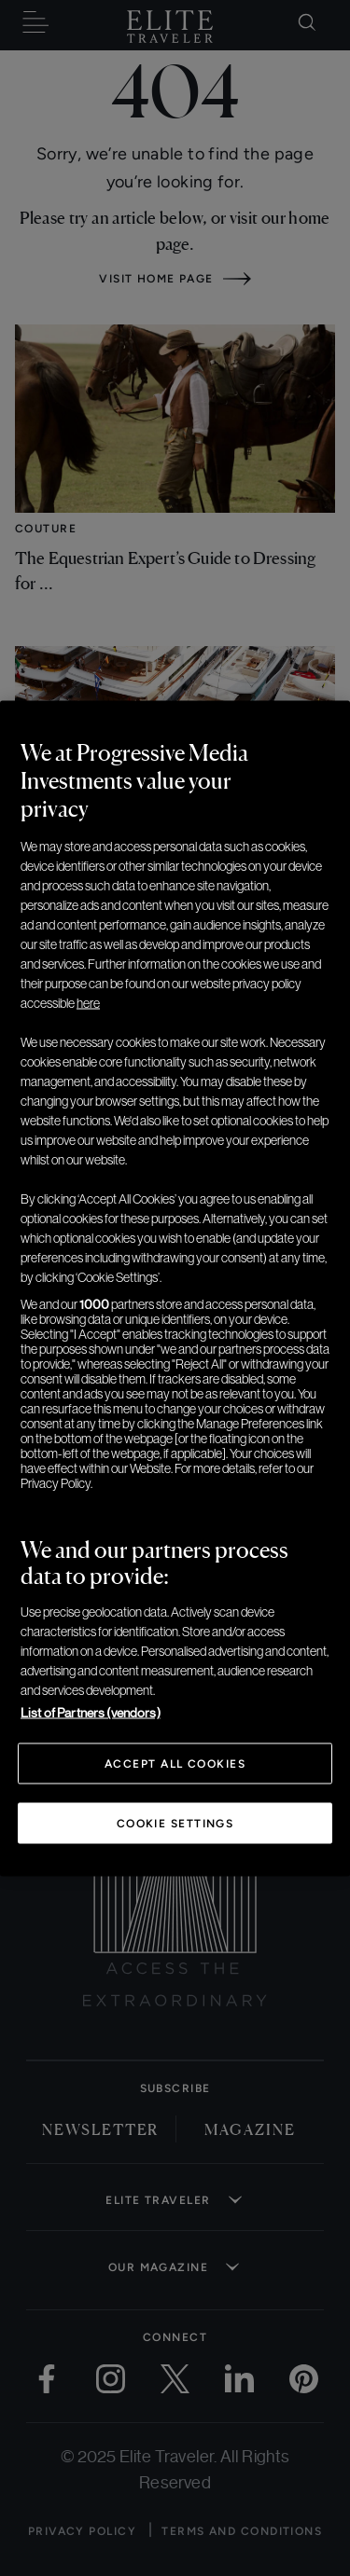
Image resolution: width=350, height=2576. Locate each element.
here (88, 1002)
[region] (175, 1288)
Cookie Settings (175, 1822)
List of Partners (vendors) (91, 1711)
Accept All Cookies (175, 1763)
